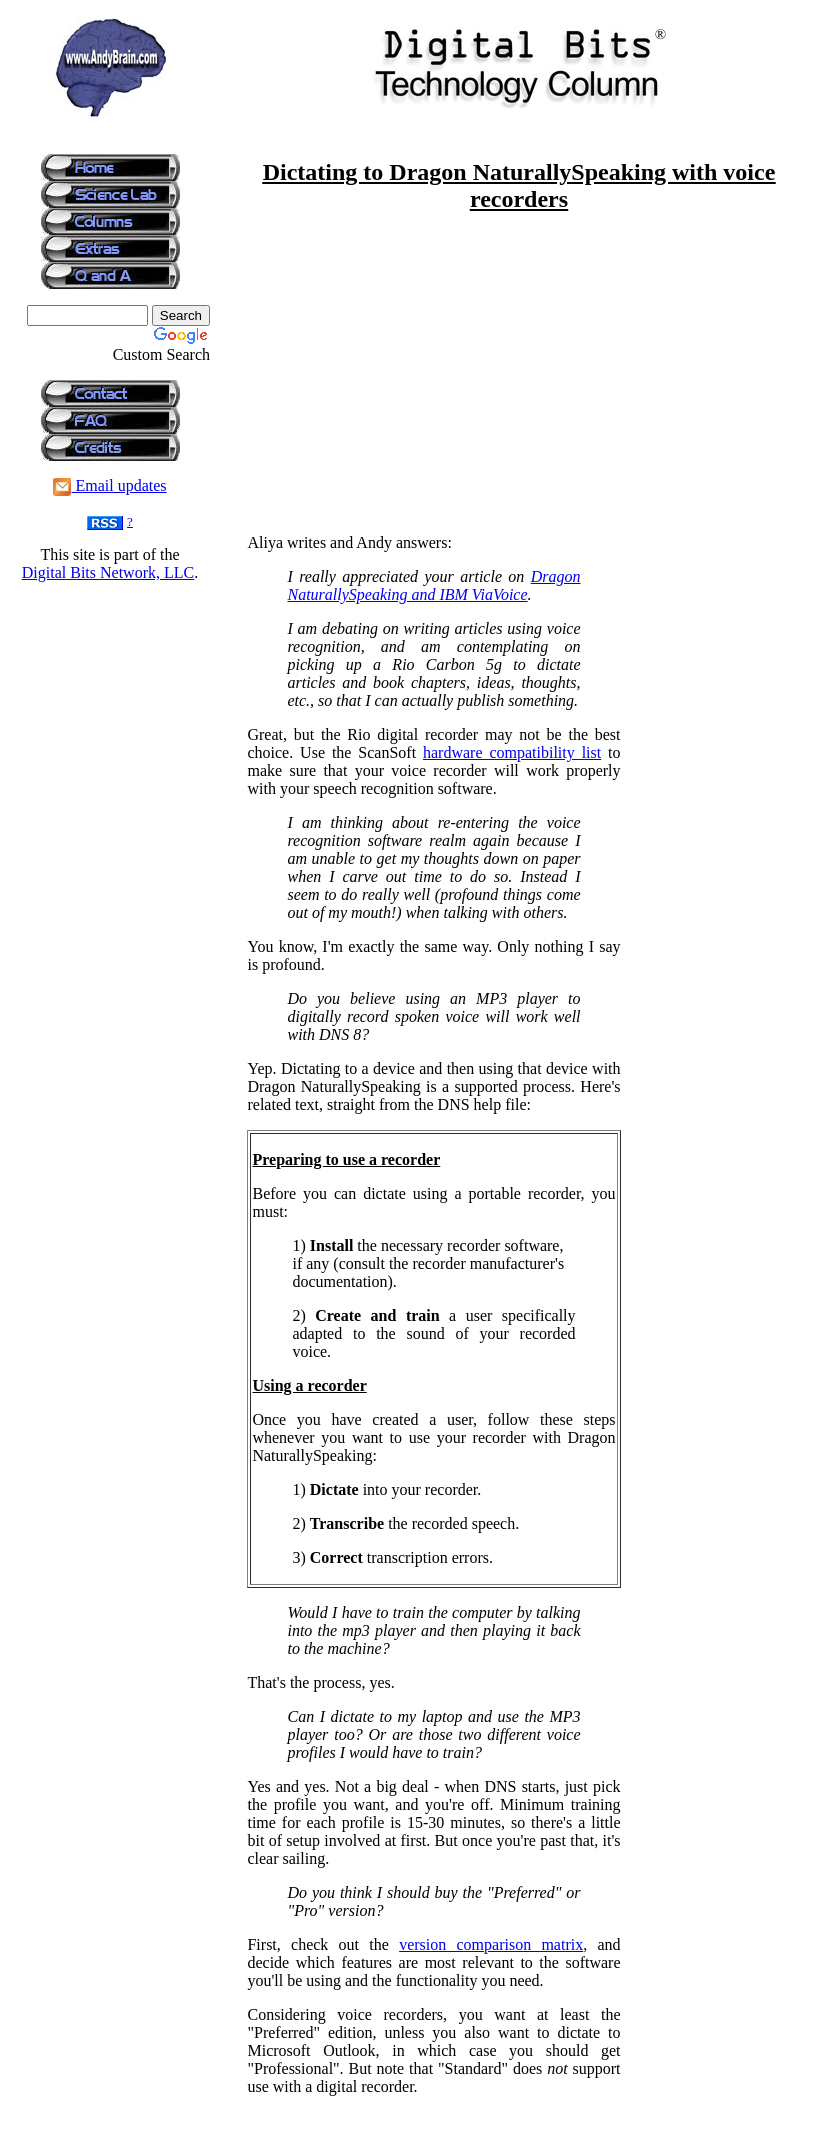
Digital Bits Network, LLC (108, 572)
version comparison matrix (491, 1944)
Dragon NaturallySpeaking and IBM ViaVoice (433, 585)
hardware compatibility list (512, 752)
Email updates (109, 485)
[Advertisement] (110, 643)
